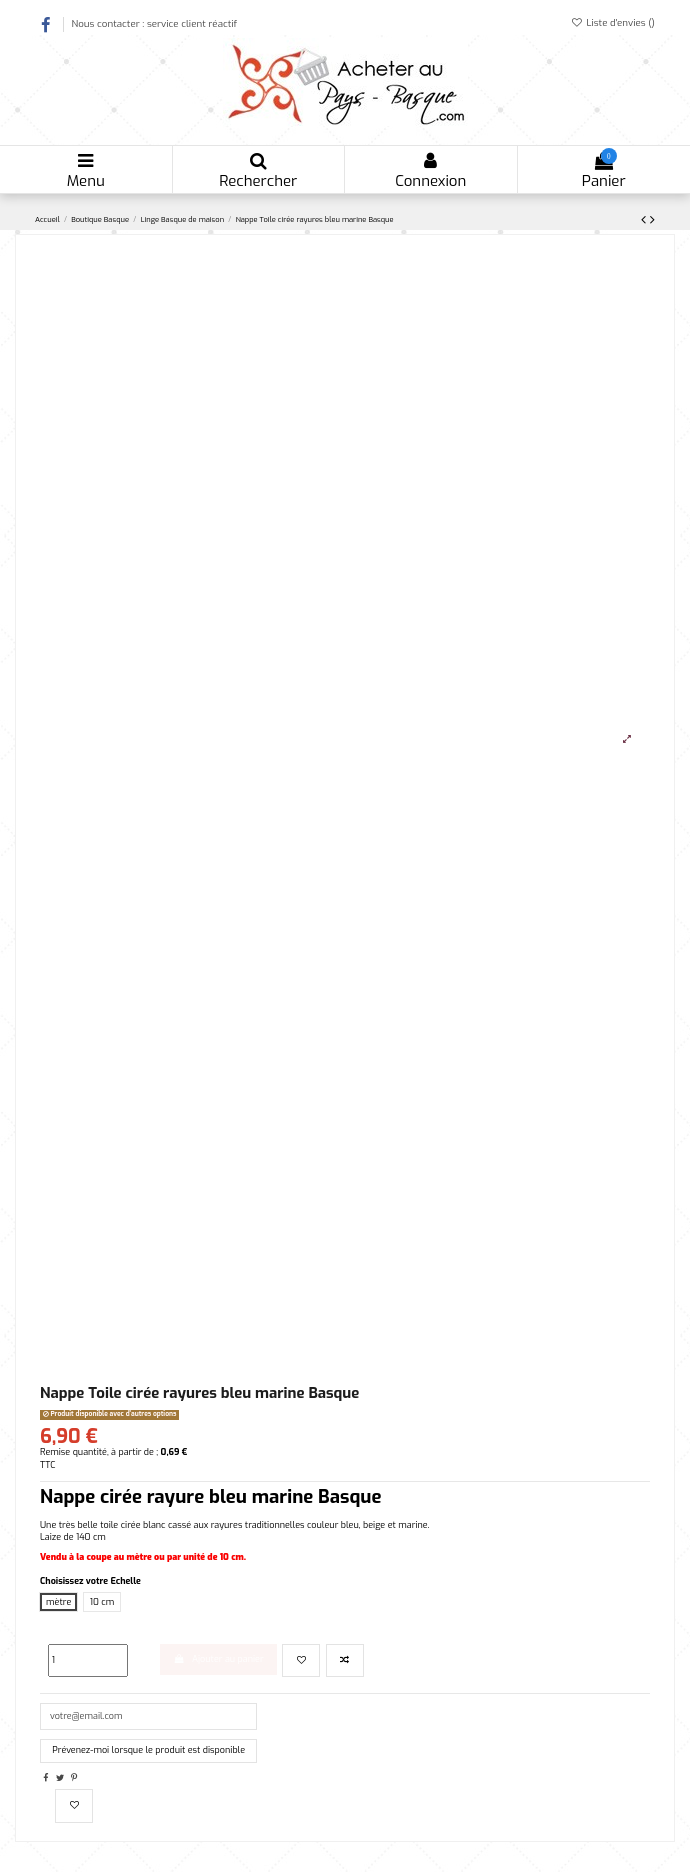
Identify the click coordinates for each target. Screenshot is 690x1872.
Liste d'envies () (613, 22)
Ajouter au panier (219, 1659)
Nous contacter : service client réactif (154, 23)
